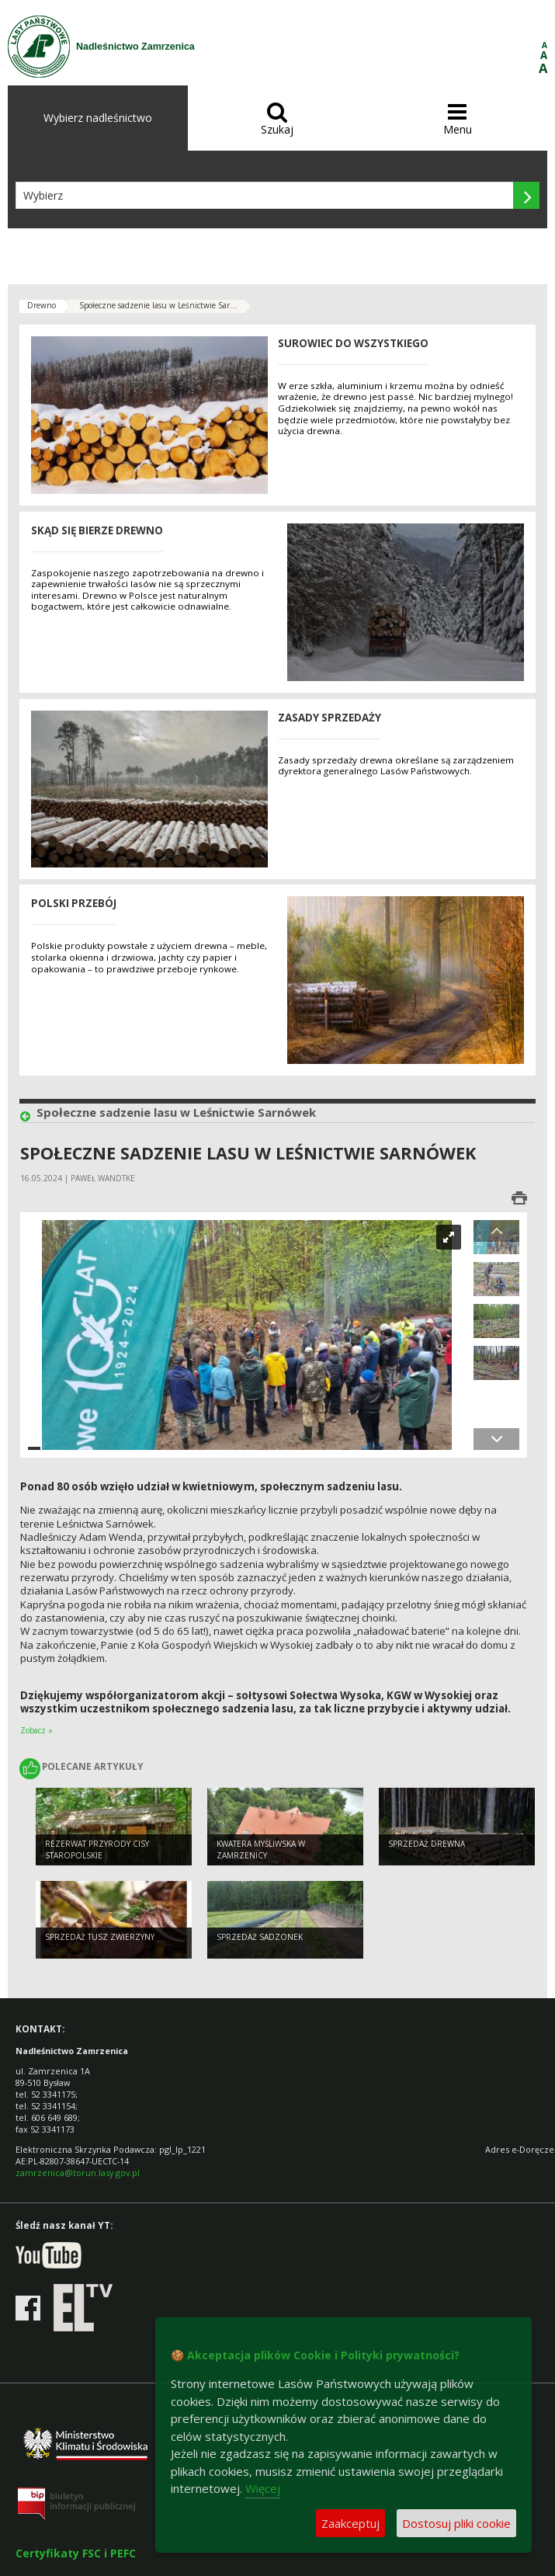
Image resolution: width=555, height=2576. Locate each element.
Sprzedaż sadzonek (260, 1936)
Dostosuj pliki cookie (456, 2523)
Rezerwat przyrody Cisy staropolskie (97, 1849)
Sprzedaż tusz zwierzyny (99, 1936)
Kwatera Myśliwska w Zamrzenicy (261, 1849)
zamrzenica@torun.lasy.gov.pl (78, 2172)
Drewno (41, 305)
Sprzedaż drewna (426, 1843)
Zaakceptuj (350, 2523)
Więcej (262, 2488)
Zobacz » (36, 1730)
